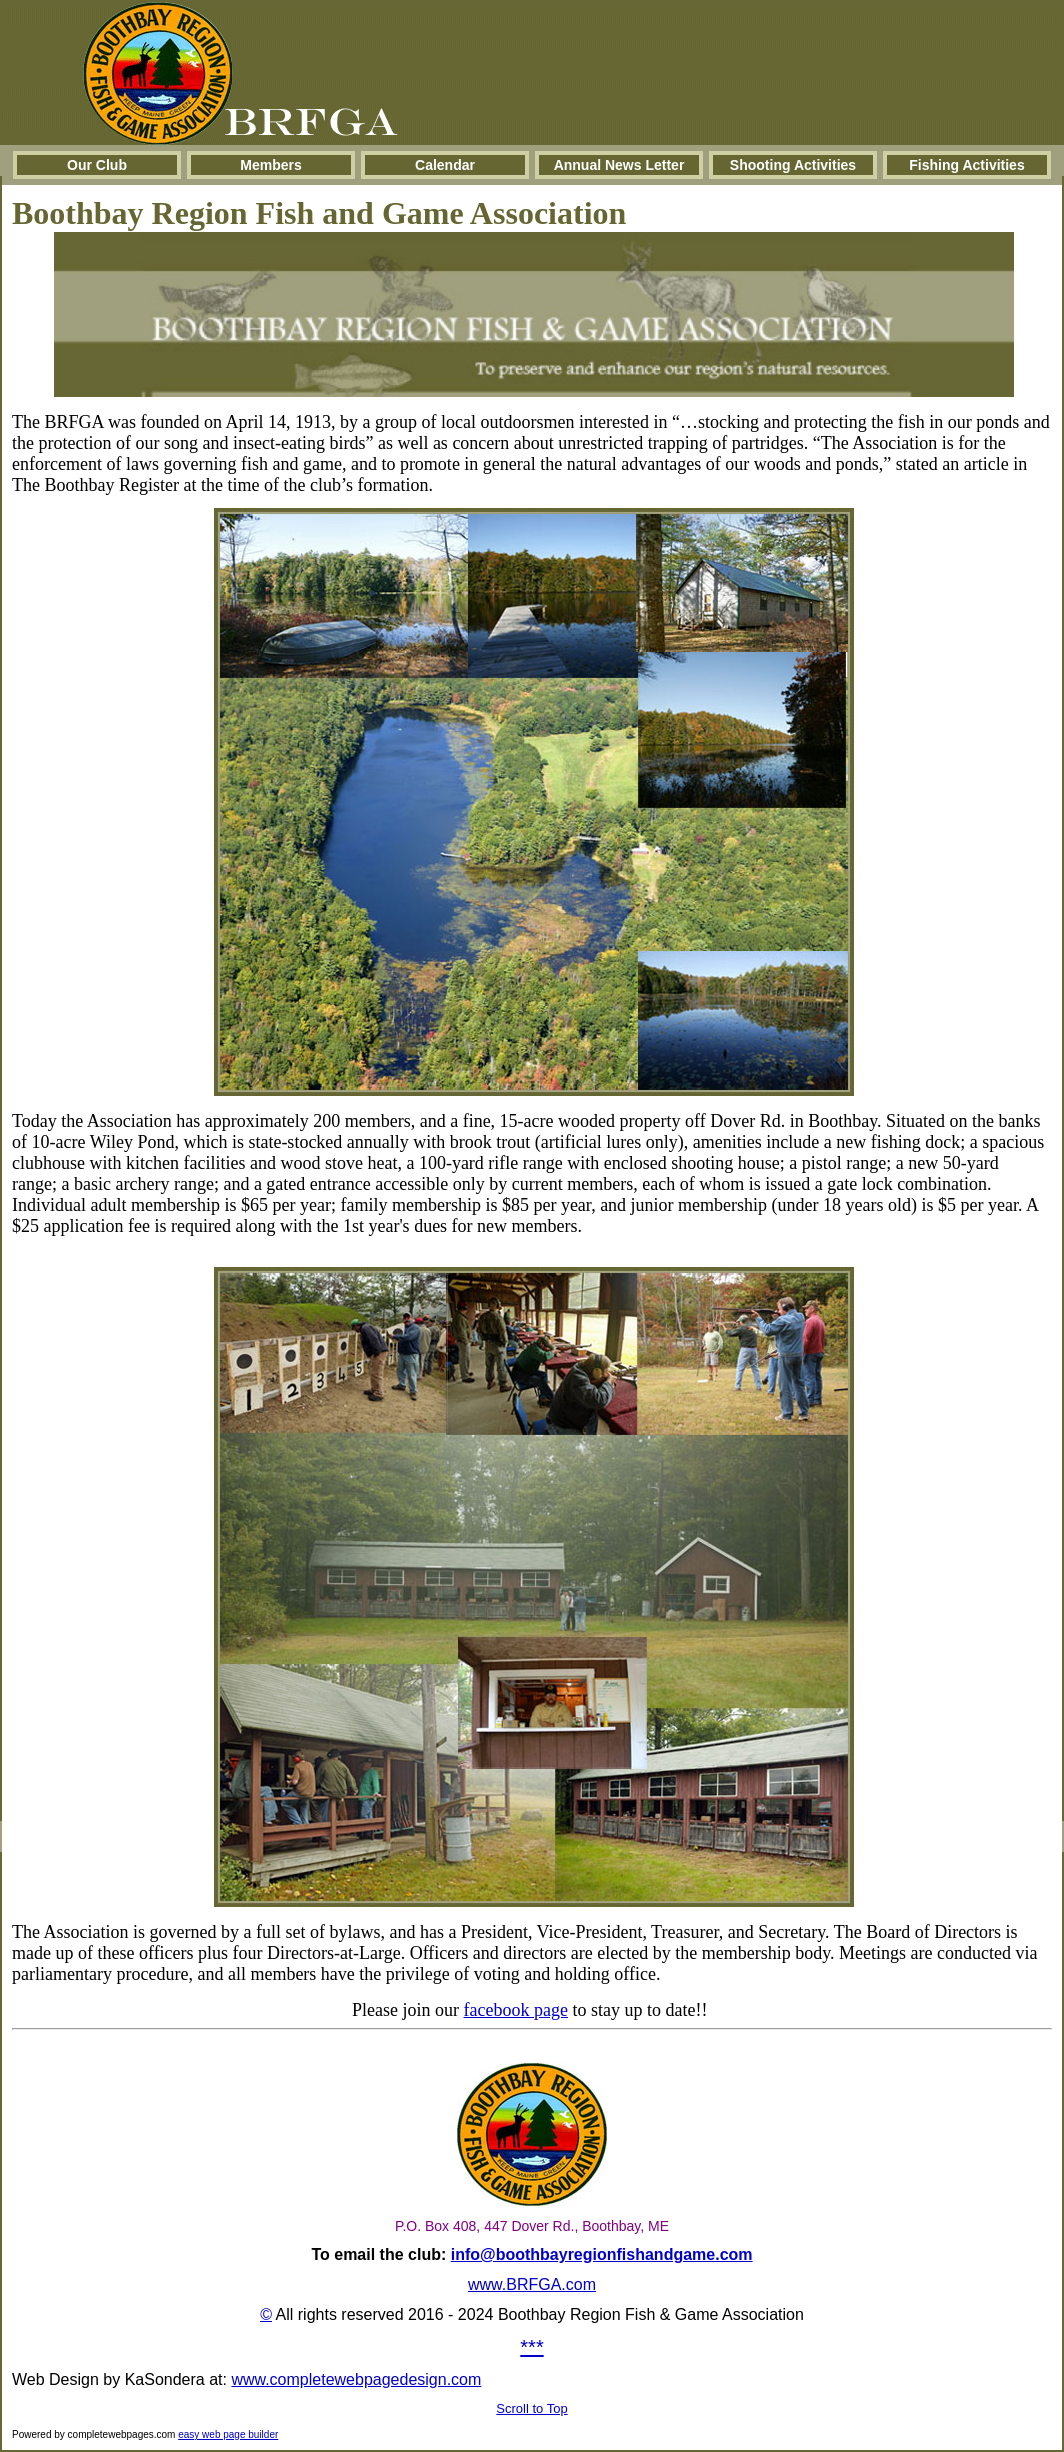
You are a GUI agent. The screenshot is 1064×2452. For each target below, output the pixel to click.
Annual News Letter (619, 165)
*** (531, 2347)
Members (270, 165)
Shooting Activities (793, 165)
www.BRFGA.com (532, 2284)
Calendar (445, 165)
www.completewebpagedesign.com (356, 2379)
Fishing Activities (966, 165)
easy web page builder (228, 2434)
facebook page (516, 2010)
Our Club (97, 165)
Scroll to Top (531, 2408)
